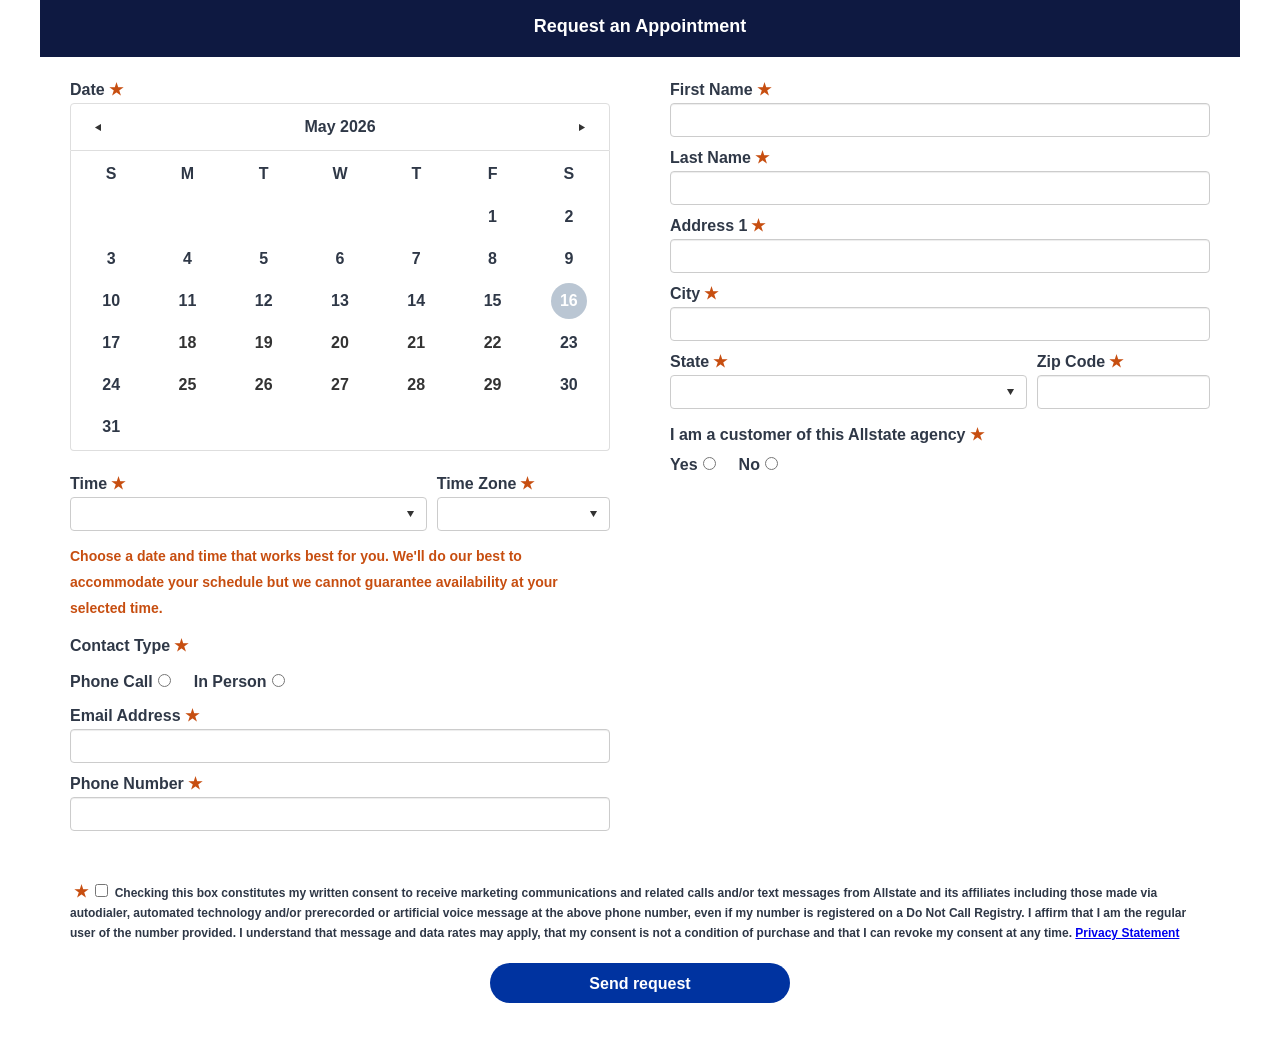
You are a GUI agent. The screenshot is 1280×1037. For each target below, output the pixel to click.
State (698, 361)
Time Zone (486, 483)
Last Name (719, 157)
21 (416, 342)
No (749, 464)
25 (188, 384)
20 (340, 342)
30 (569, 384)
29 (493, 384)
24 (111, 384)
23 (569, 342)
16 (569, 300)
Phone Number (136, 783)
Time (97, 483)
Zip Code (1080, 361)
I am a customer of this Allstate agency (827, 434)
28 (416, 384)
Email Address (134, 715)
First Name (720, 89)
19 (264, 342)
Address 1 (717, 225)
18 (188, 342)
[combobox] (248, 514)
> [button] (582, 127)
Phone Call (111, 681)
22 (493, 342)
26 (264, 384)
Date (96, 89)
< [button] (98, 127)
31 (111, 426)
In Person (230, 681)
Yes (684, 464)
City (694, 293)
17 (111, 342)
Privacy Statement (1127, 933)
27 (340, 384)
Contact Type (129, 645)
